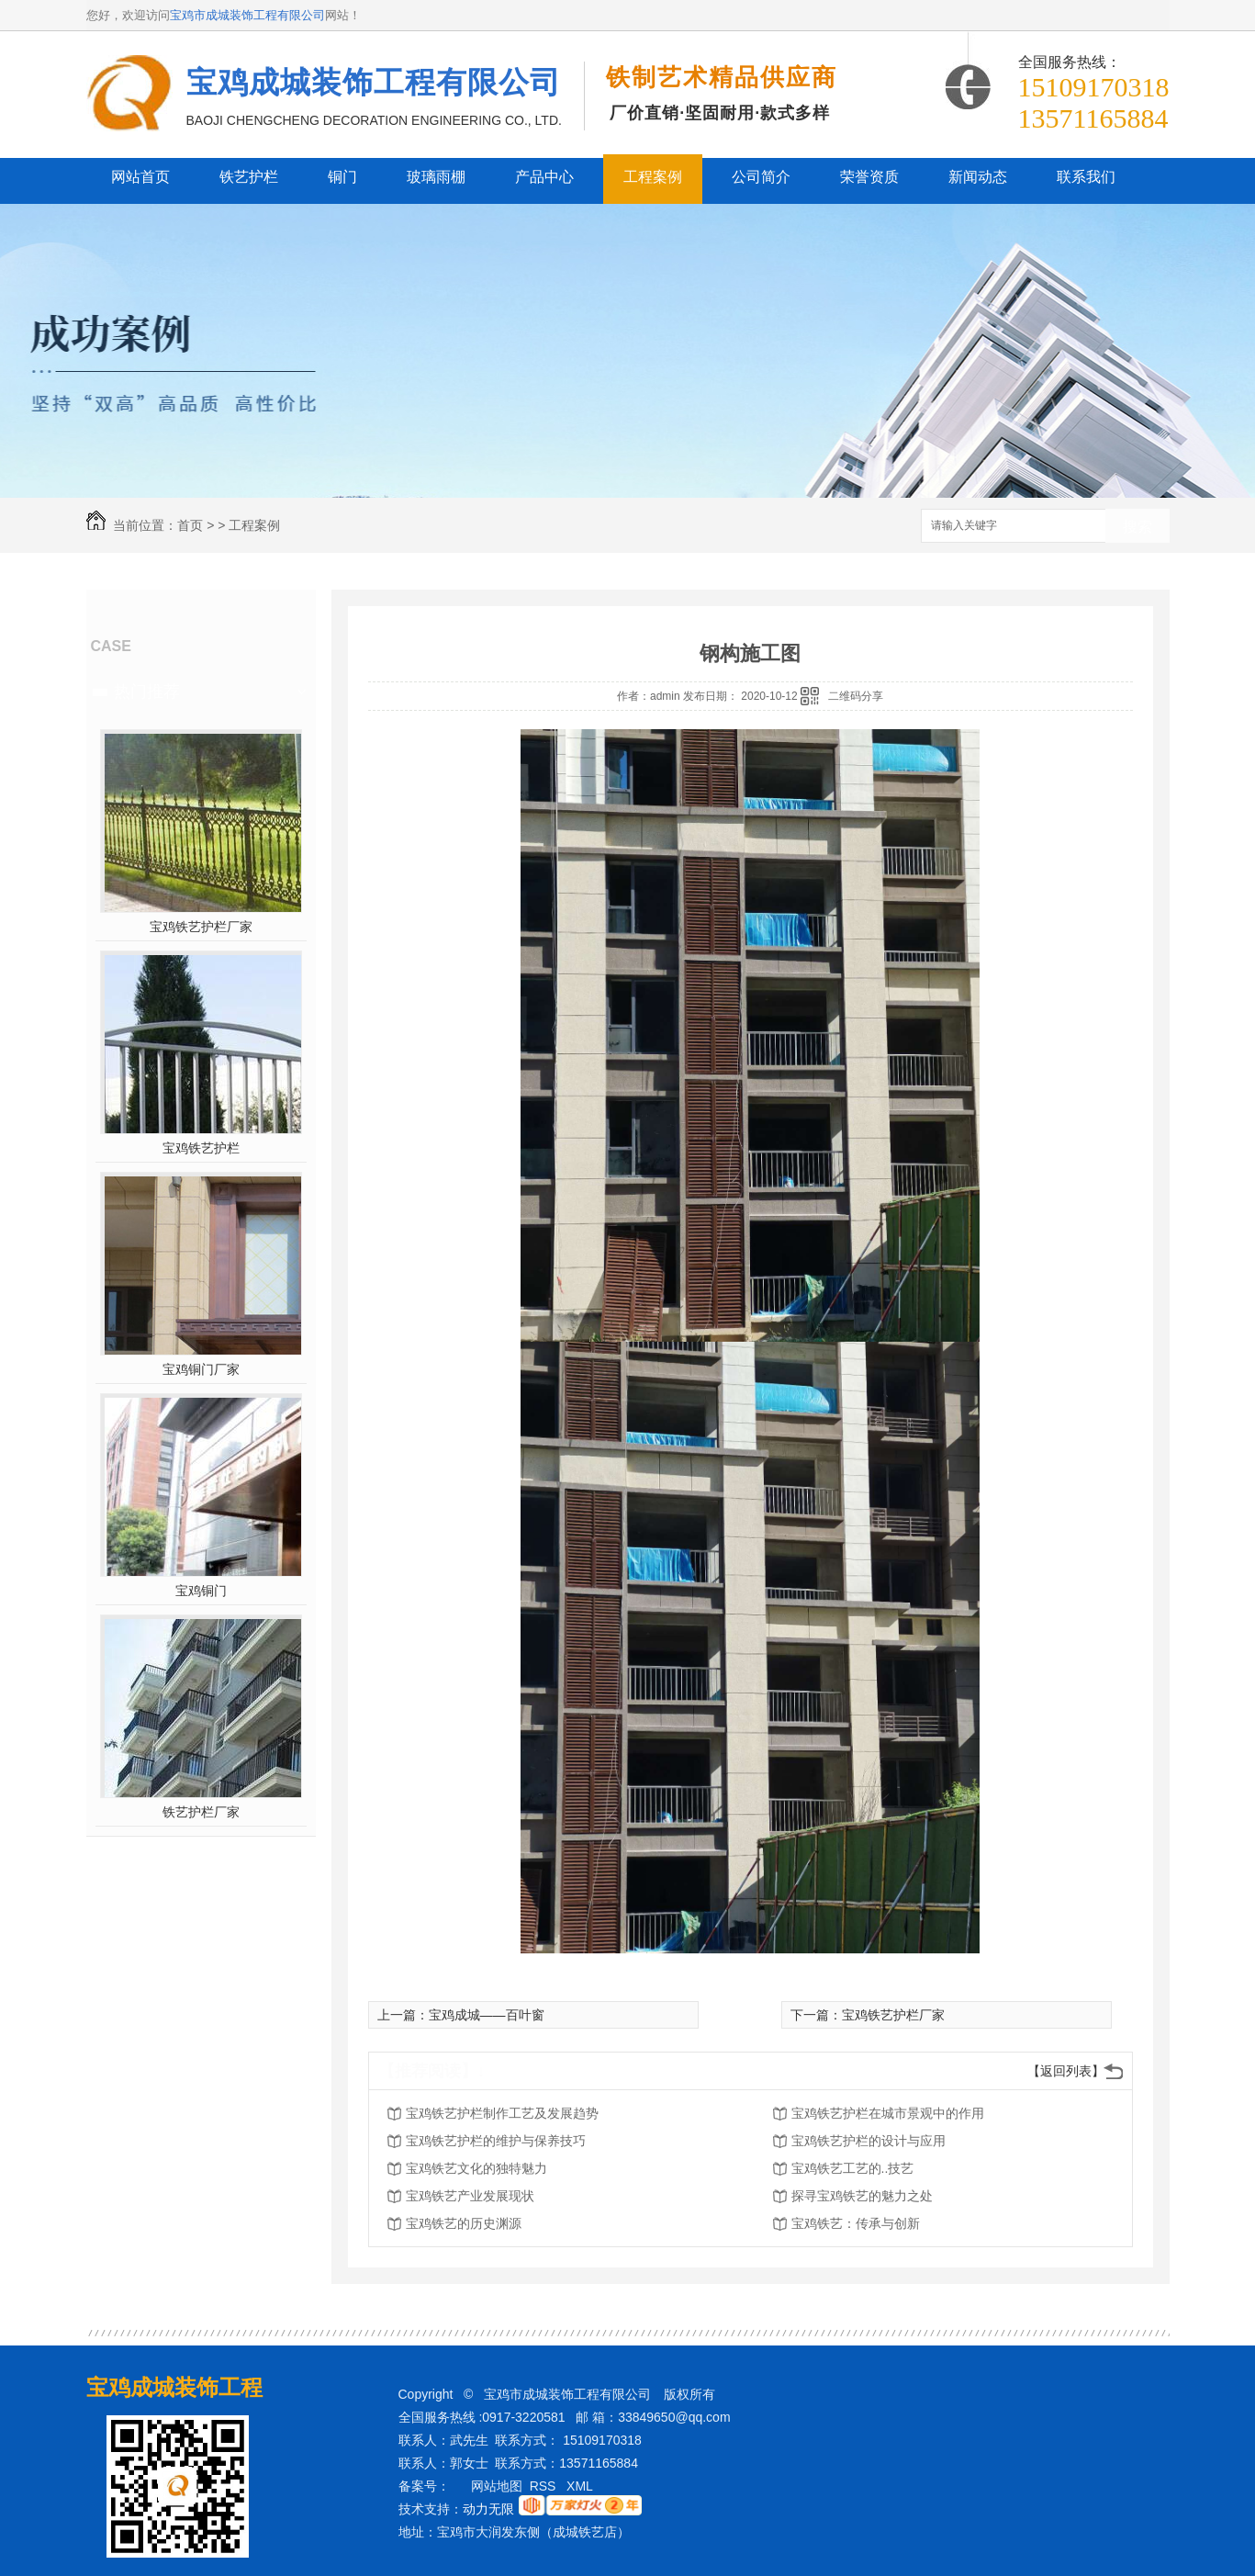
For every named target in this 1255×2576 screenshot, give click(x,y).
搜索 (1137, 526)
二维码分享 (855, 696)
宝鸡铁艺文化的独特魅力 (476, 2168)
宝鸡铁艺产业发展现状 (470, 2195)
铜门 (342, 177)
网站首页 (140, 177)
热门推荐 (147, 691)
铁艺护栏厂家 (201, 1812)
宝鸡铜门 (201, 1590)
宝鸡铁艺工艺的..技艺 (852, 2168)
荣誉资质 (869, 177)
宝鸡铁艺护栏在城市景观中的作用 (887, 2113)
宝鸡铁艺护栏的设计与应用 (868, 2140)
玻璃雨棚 (436, 177)
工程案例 (652, 177)
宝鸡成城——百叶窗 (486, 2015)
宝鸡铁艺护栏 (201, 1148)
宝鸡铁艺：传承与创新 (855, 2223)
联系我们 (1086, 177)
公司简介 (761, 177)
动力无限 (488, 2509)
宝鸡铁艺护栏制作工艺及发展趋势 (502, 2113)
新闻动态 (977, 177)
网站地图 (496, 2486)
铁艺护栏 (248, 177)
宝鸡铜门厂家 (201, 1369)
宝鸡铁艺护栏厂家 (201, 926)
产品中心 (544, 177)
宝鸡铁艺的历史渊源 (463, 2223)
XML (581, 2486)
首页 (190, 525)
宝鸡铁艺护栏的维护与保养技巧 (496, 2140)
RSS (545, 2486)
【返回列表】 (1065, 2071)
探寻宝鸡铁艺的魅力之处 (862, 2195)
